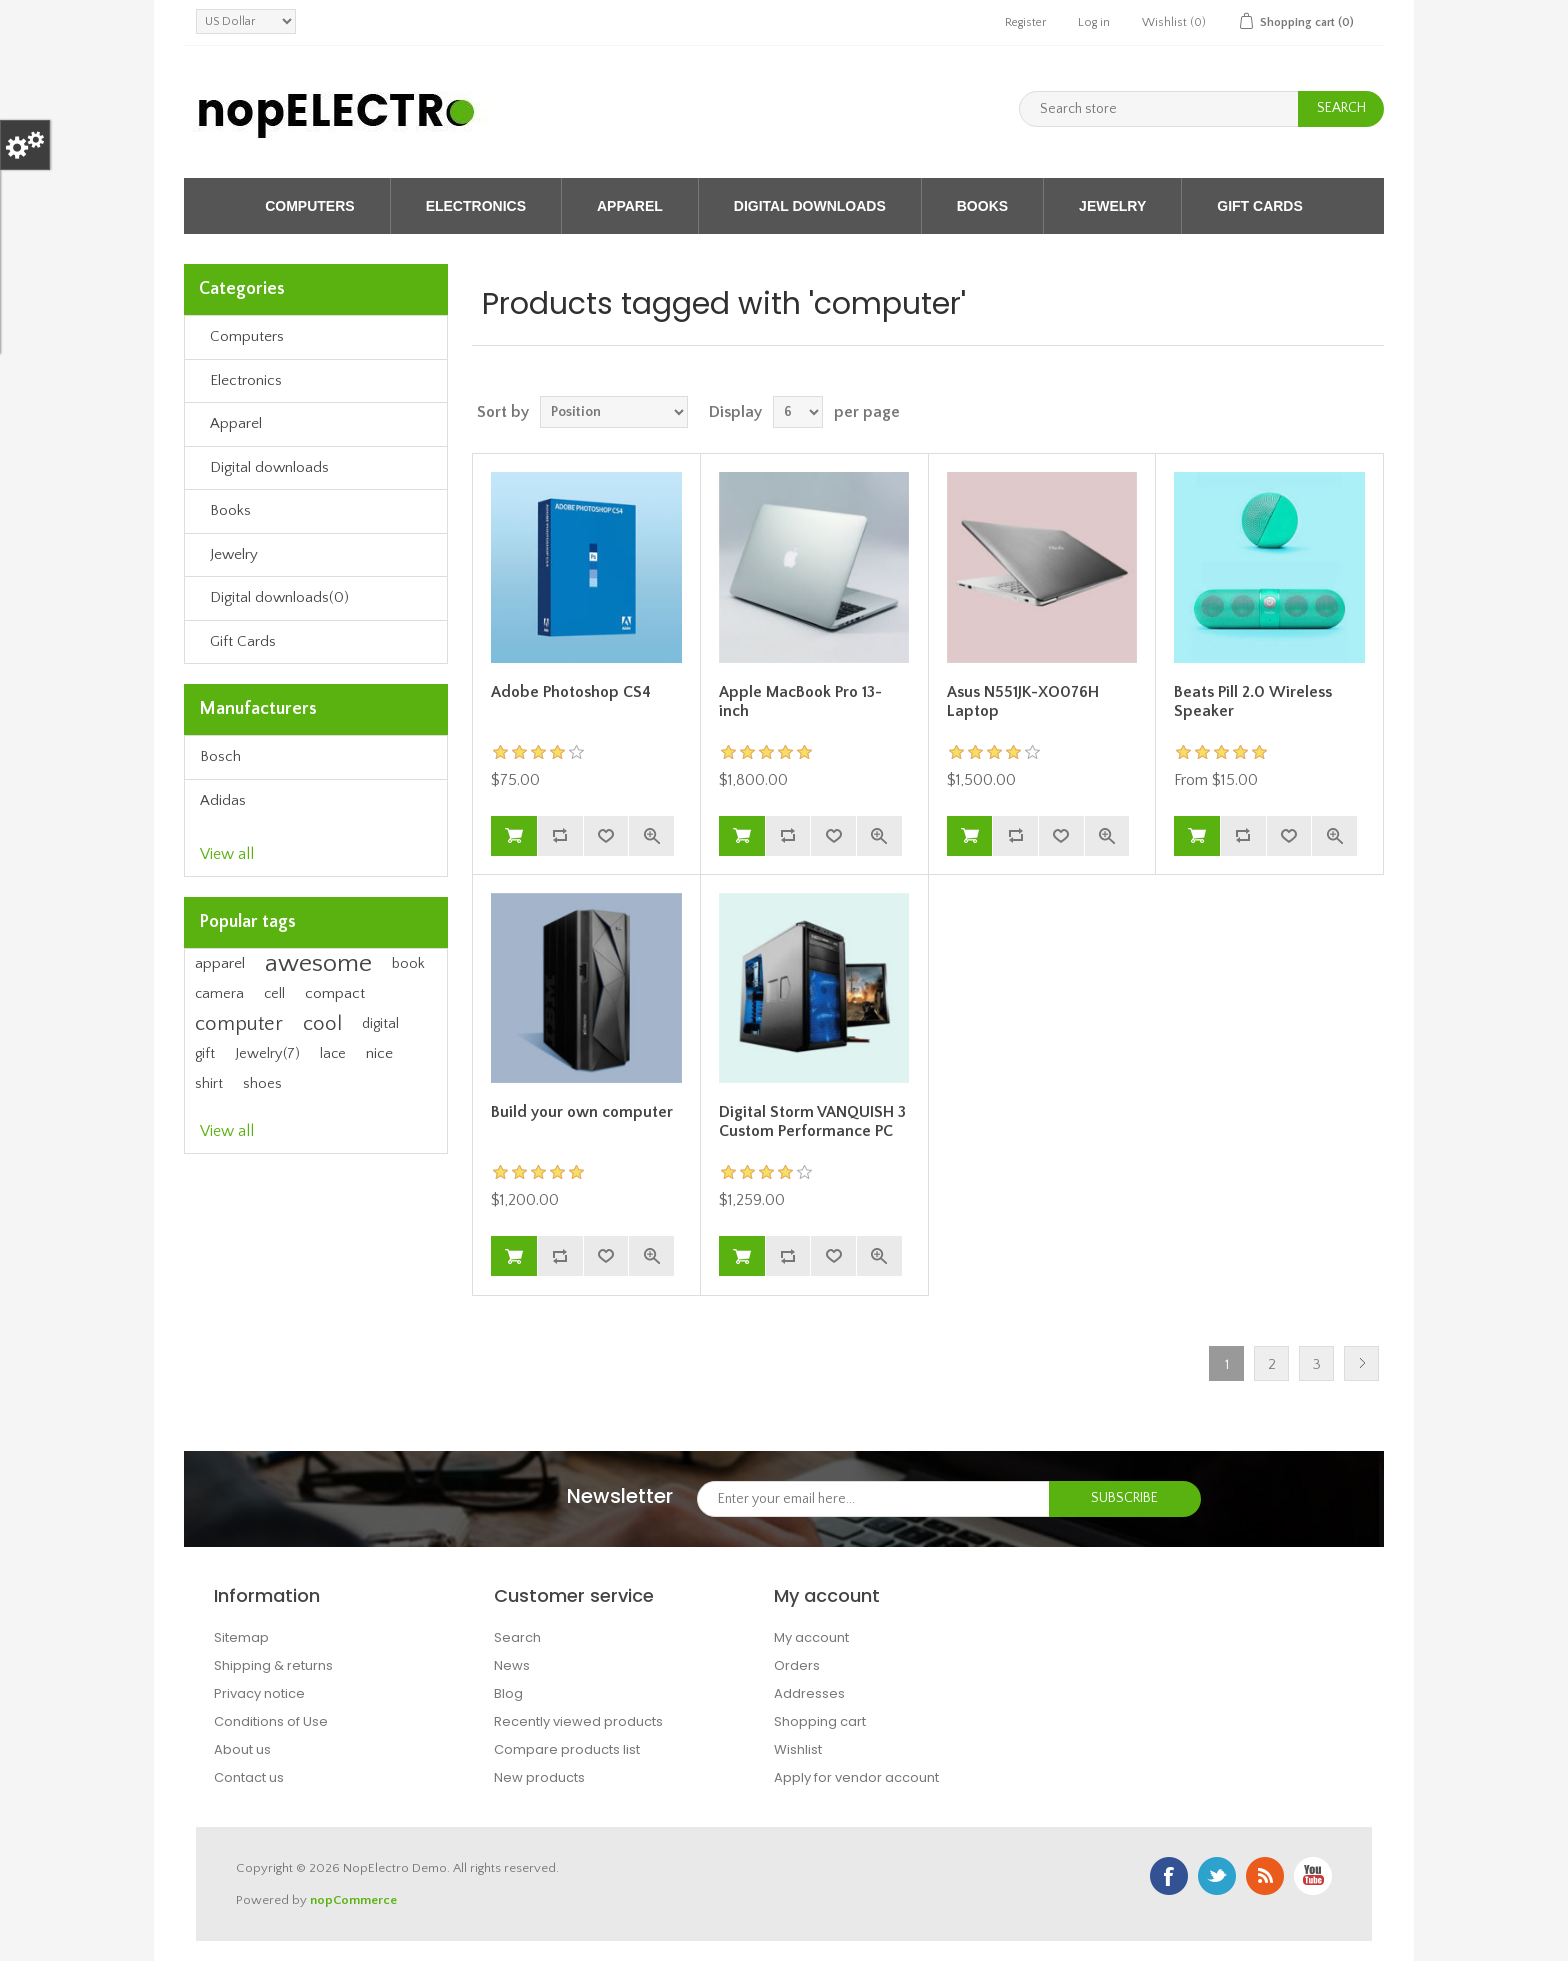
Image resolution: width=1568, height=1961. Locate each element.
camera (219, 994)
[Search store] (1159, 109)
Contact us (249, 1777)
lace (333, 1054)
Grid (1331, 412)
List (1367, 412)
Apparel (630, 206)
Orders (797, 1665)
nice (379, 1053)
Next (1361, 1363)
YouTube (1313, 1876)
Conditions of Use (271, 1721)
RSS (1265, 1876)
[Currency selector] (246, 21)
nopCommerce (353, 1900)
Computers (309, 206)
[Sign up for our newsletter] (873, 1499)
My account (811, 1637)
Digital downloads (810, 206)
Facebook (1169, 1876)
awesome (318, 963)
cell (274, 994)
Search (517, 1637)
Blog (508, 1693)
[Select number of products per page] (798, 412)
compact (335, 993)
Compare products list (567, 1749)
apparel (220, 963)
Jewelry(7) (267, 1054)
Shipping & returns (273, 1665)
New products (539, 1777)
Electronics (476, 206)
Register (1025, 22)
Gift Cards (1260, 206)
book (408, 964)
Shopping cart (820, 1721)
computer (239, 1024)
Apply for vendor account (856, 1777)
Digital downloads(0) (279, 597)
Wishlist (798, 1749)
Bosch (220, 756)
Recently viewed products (578, 1721)
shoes (262, 1084)
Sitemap (241, 1637)
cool (322, 1024)
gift (205, 1054)
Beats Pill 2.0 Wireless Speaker (1253, 701)
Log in (1094, 22)
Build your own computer (582, 1112)
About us (242, 1749)
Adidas (223, 800)
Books (982, 206)
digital (380, 1024)
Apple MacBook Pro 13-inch (800, 701)
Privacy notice (259, 1693)
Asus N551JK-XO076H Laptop (1023, 701)
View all (227, 854)
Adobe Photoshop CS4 (571, 692)
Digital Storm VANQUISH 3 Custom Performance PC (812, 1121)
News (512, 1665)
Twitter (1217, 1876)
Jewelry (1112, 206)
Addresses (809, 1693)
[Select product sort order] (614, 412)
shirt (209, 1084)
